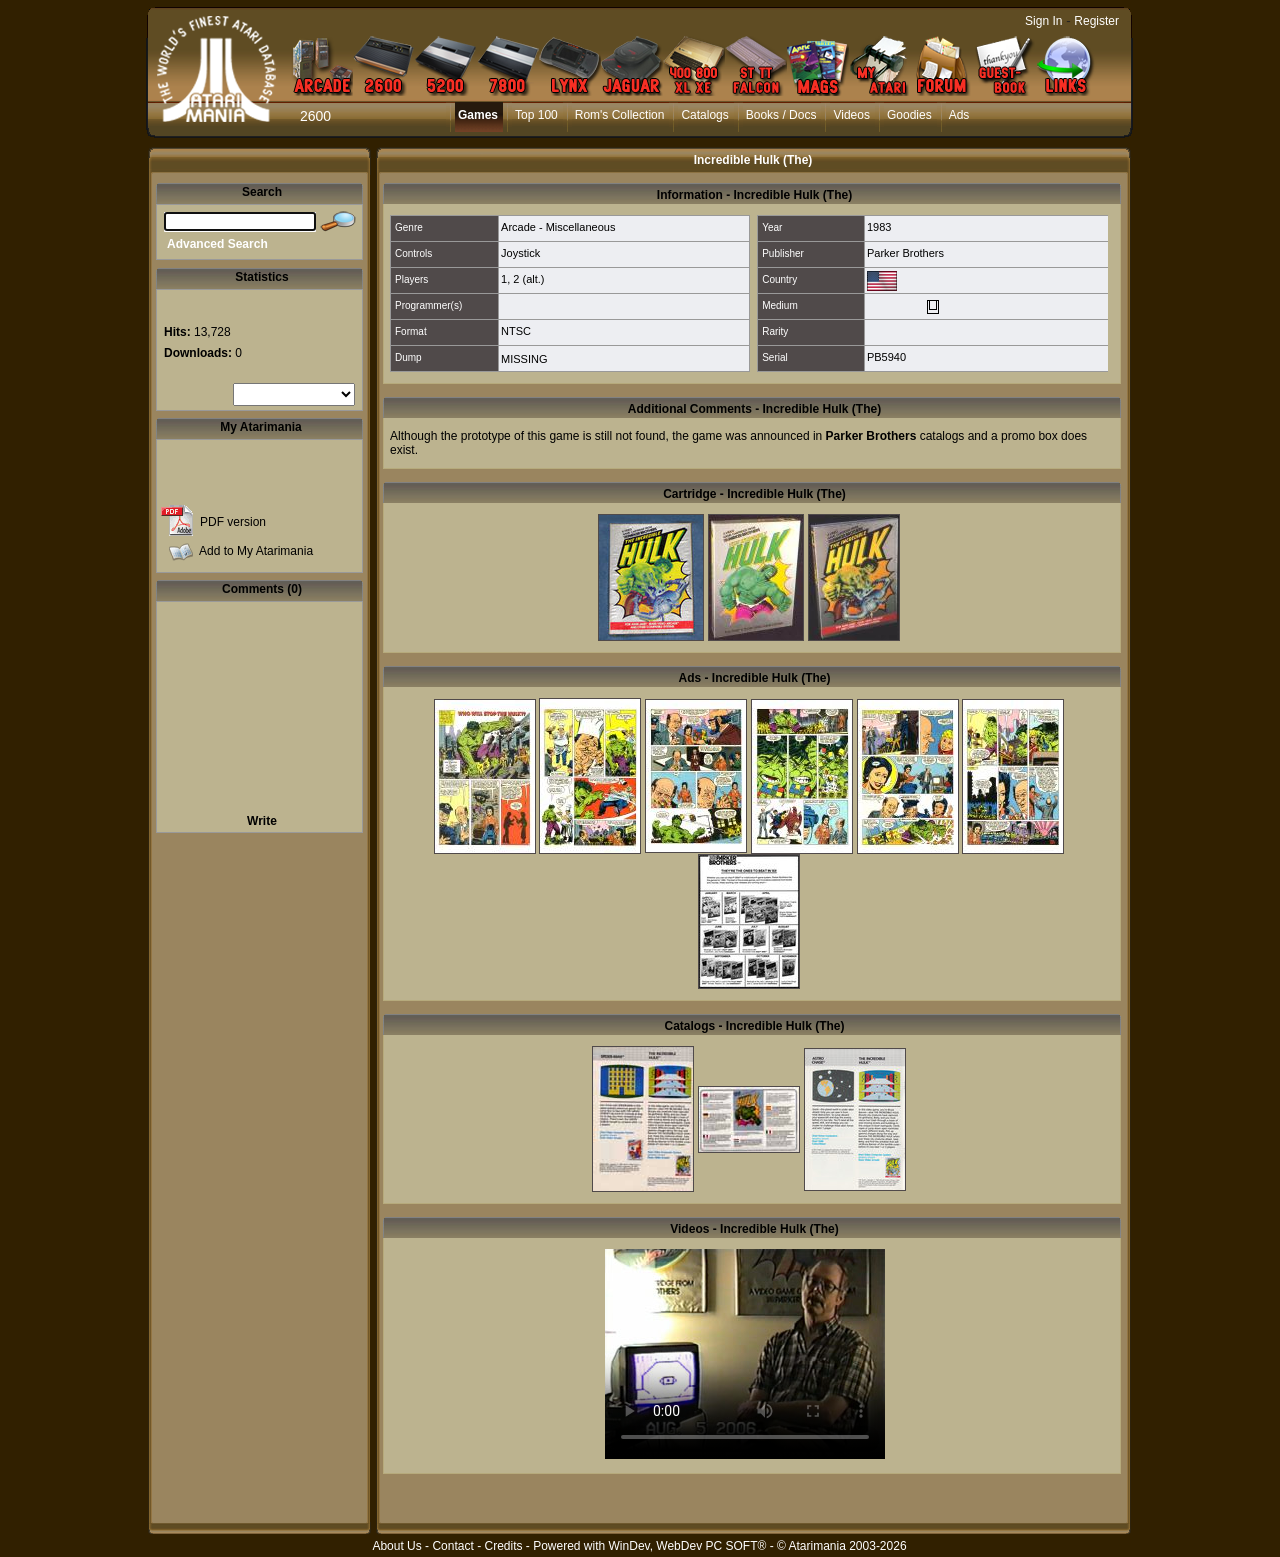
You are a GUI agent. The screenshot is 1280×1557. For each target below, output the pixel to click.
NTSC (516, 331)
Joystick (520, 253)
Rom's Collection (620, 115)
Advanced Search (217, 244)
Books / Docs (781, 115)
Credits (503, 1546)
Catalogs (704, 115)
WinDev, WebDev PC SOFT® (688, 1546)
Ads (959, 115)
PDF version (233, 522)
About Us (396, 1546)
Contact (452, 1546)
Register (1096, 21)
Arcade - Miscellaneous (558, 227)
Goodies (909, 115)
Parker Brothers (905, 253)
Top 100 (536, 115)
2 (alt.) (528, 279)
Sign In (1043, 21)
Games (478, 115)
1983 (879, 227)
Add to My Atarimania (256, 551)
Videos (851, 115)
